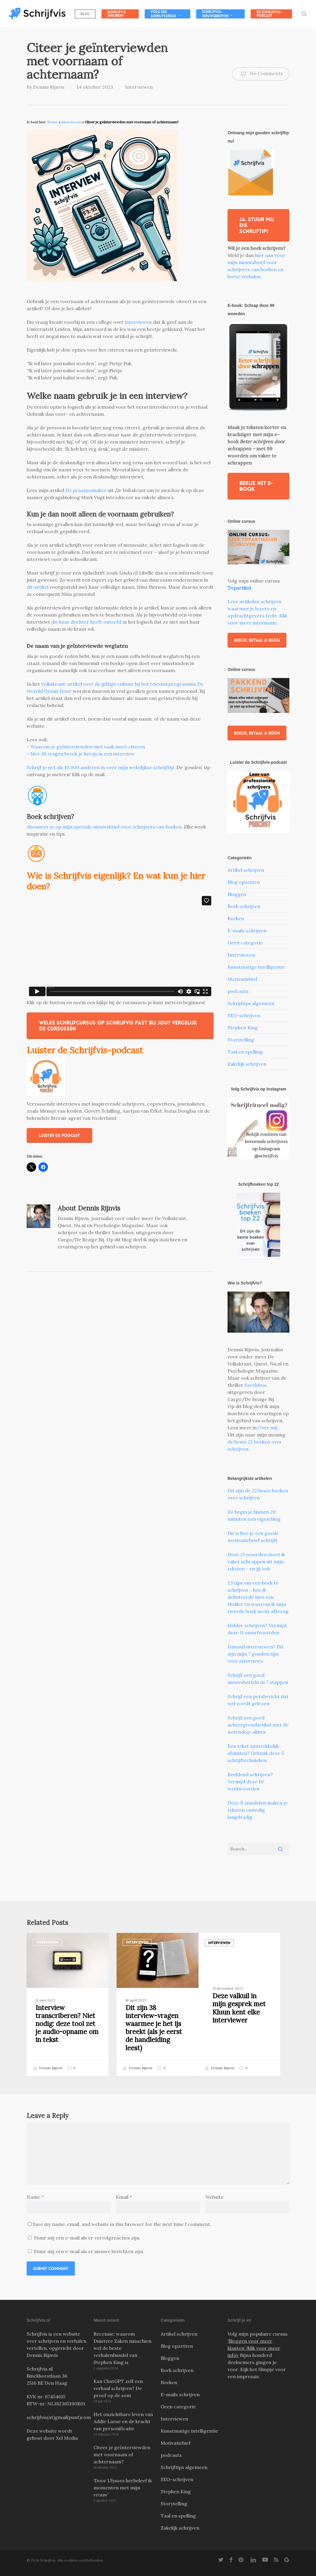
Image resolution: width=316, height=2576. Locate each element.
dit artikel (38, 587)
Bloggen (237, 894)
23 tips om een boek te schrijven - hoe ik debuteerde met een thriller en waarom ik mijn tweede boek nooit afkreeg (258, 1597)
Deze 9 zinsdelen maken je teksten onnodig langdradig (258, 1810)
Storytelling (241, 1040)
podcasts (238, 991)
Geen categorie (245, 943)
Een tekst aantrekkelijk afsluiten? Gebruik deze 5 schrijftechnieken (256, 1753)
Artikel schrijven (246, 870)
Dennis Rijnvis (49, 87)
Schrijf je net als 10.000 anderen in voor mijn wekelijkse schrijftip (100, 767)
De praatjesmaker (86, 490)
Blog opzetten (244, 882)
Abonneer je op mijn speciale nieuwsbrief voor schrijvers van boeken (104, 827)
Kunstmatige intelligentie (256, 967)
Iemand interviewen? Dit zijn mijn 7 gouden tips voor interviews (255, 1654)
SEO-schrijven (244, 1015)
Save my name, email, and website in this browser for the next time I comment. (122, 2224)
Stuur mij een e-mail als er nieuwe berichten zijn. (89, 2251)
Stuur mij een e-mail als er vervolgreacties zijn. (87, 2238)
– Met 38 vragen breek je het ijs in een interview (81, 754)
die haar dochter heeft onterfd (86, 622)
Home (52, 122)
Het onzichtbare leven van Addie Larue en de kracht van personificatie (123, 2421)
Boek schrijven (244, 906)
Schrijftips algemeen (251, 1003)
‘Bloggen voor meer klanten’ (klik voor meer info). (254, 2348)
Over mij (268, 1428)
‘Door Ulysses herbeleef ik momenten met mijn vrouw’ (122, 2488)
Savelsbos (255, 1385)
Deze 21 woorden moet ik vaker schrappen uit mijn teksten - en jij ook (256, 1561)
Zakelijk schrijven (247, 1064)
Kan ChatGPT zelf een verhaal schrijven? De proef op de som (118, 2388)
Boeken (236, 918)
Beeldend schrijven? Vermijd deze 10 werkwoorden (250, 1781)
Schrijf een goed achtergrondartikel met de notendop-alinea (258, 1725)
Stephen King (243, 1027)
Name (35, 2197)
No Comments (260, 73)
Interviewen (139, 87)
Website (214, 2197)
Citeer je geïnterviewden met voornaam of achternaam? (121, 2454)
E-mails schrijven (247, 930)
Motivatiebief (242, 979)
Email (124, 2197)
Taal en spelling (245, 1052)
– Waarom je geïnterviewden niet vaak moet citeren (86, 747)
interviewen (138, 322)
